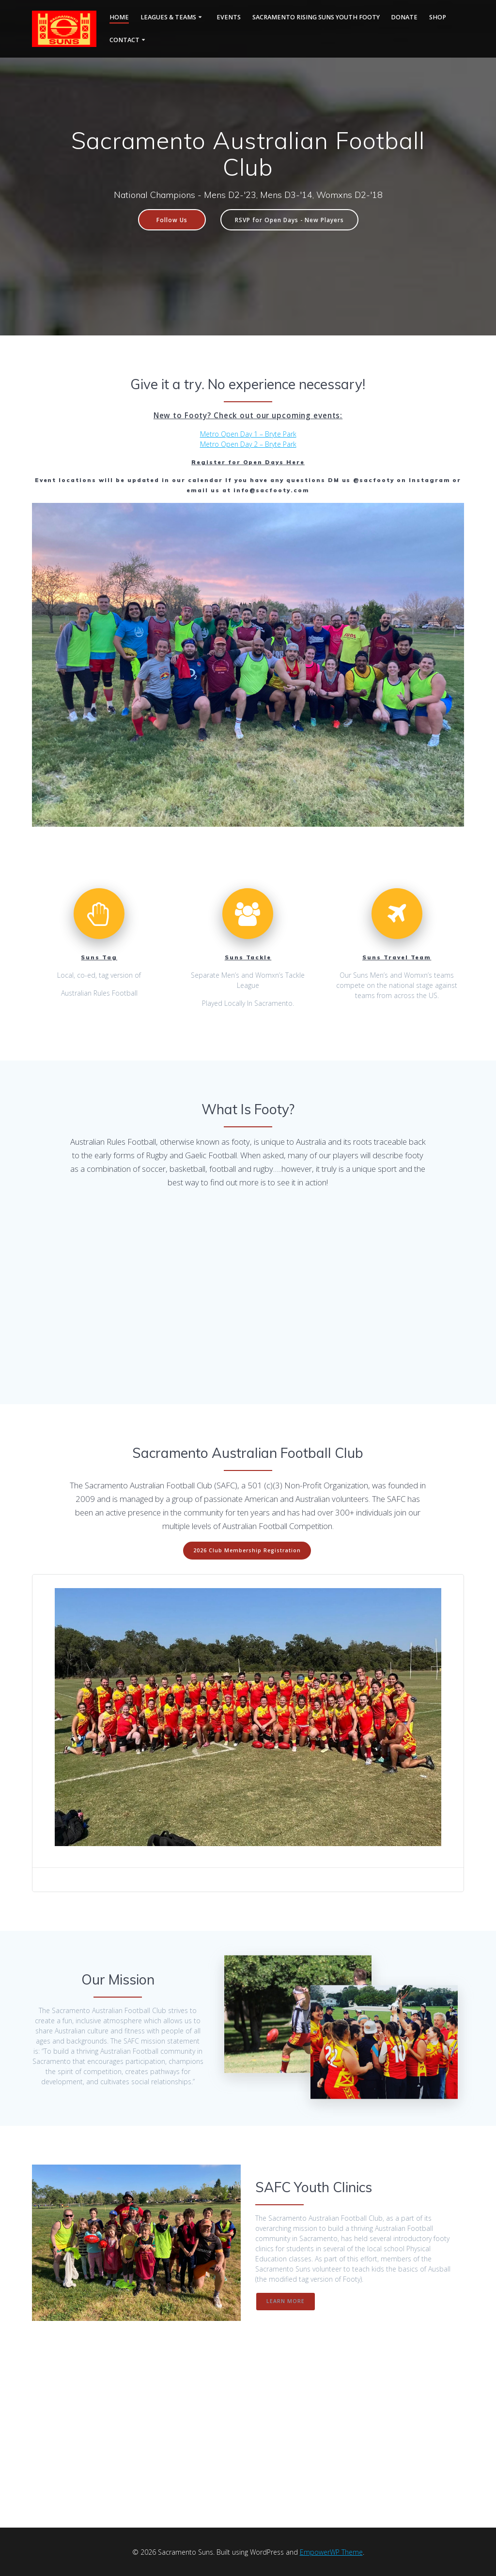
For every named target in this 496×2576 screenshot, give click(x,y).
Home (119, 17)
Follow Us (171, 220)
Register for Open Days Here (248, 462)
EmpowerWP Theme (331, 2552)
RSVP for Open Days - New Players (289, 220)
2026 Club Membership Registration (247, 1550)
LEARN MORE (285, 2301)
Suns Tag (99, 957)
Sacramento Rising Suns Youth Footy (316, 17)
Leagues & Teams (168, 17)
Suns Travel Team (396, 957)
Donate (404, 17)
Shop (437, 17)
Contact (124, 40)
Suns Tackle (248, 957)
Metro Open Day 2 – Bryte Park (248, 444)
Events (229, 17)
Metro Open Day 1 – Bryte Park (248, 434)
